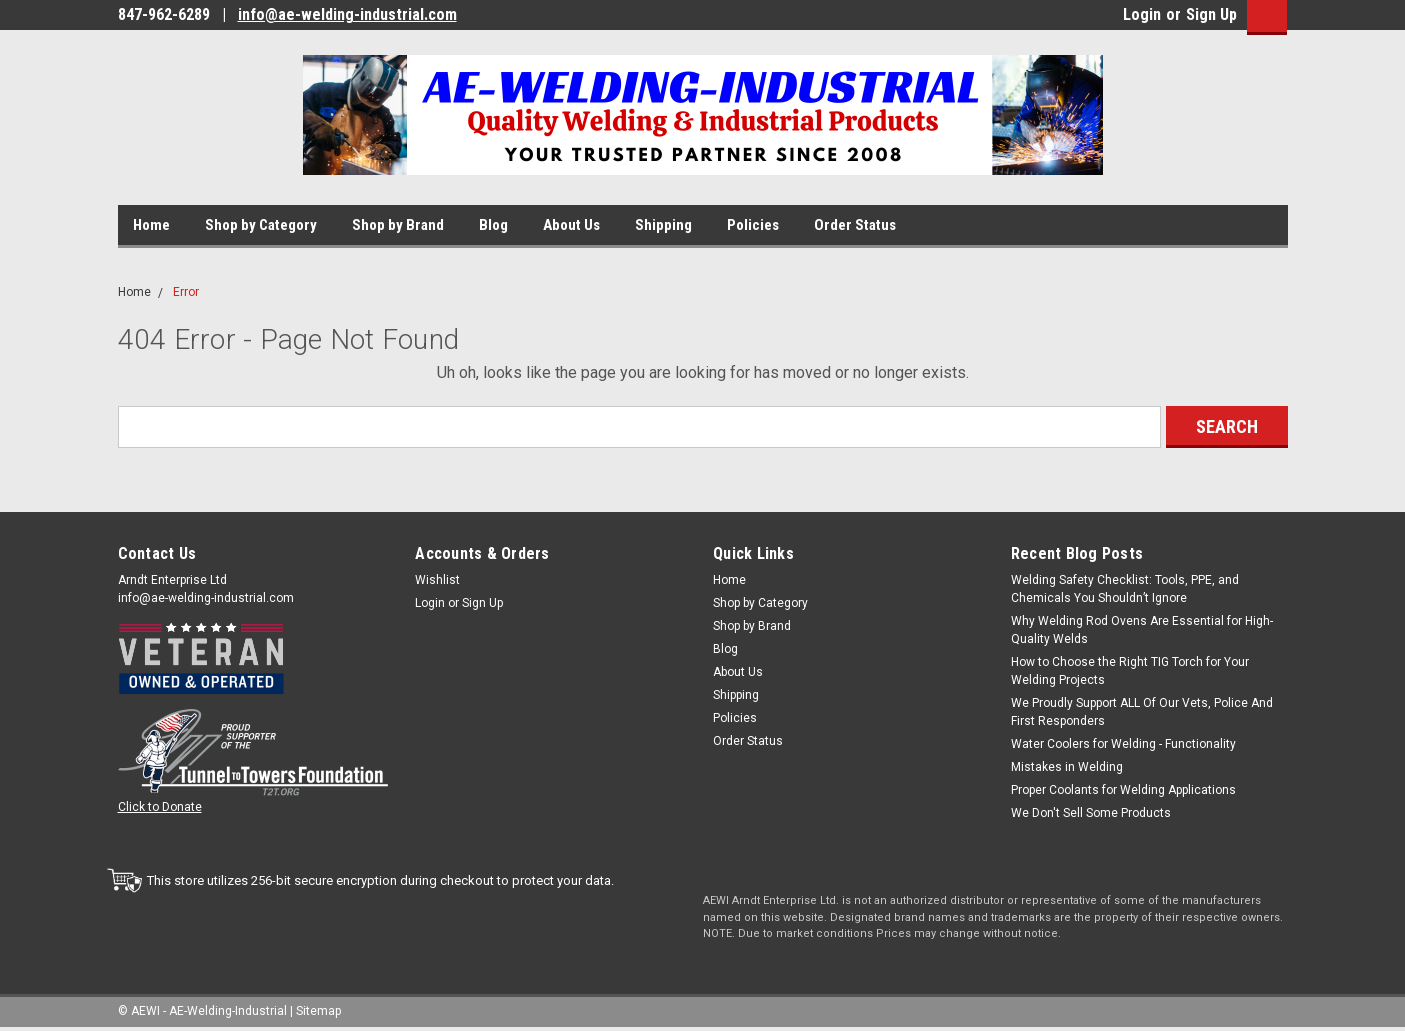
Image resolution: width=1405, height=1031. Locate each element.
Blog (493, 225)
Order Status (855, 225)
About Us (571, 225)
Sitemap (318, 1011)
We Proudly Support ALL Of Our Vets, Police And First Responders (1142, 712)
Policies (753, 225)
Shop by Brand (398, 225)
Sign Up (1211, 14)
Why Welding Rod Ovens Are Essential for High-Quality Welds (1142, 630)
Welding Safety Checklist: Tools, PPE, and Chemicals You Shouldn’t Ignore (1125, 589)
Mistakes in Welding (1067, 767)
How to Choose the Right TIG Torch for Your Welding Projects (1130, 671)
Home (151, 225)
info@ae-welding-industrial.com (347, 14)
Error (186, 292)
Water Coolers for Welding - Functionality (1123, 744)
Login (1142, 14)
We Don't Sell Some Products (1091, 813)
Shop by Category (261, 225)
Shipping (663, 225)
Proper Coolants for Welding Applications (1123, 790)
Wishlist (437, 580)
